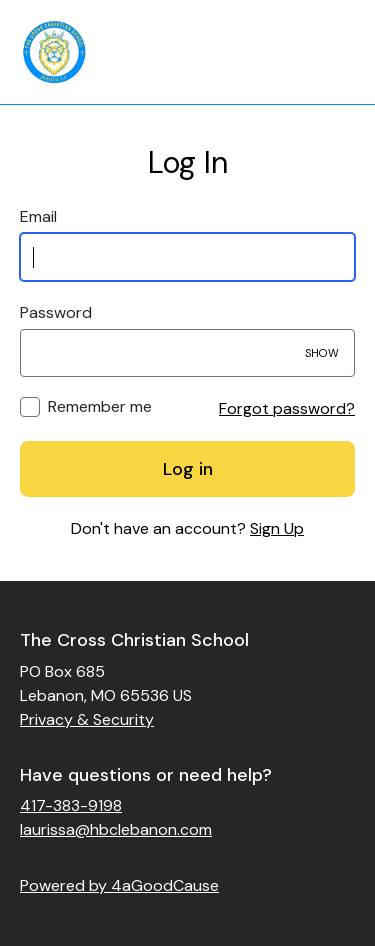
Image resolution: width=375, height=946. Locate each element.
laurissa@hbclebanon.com (116, 829)
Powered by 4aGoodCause (119, 885)
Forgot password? (287, 408)
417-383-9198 (71, 805)
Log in (188, 469)
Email (38, 216)
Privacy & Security (87, 719)
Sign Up (277, 528)
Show (322, 353)
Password (56, 312)
